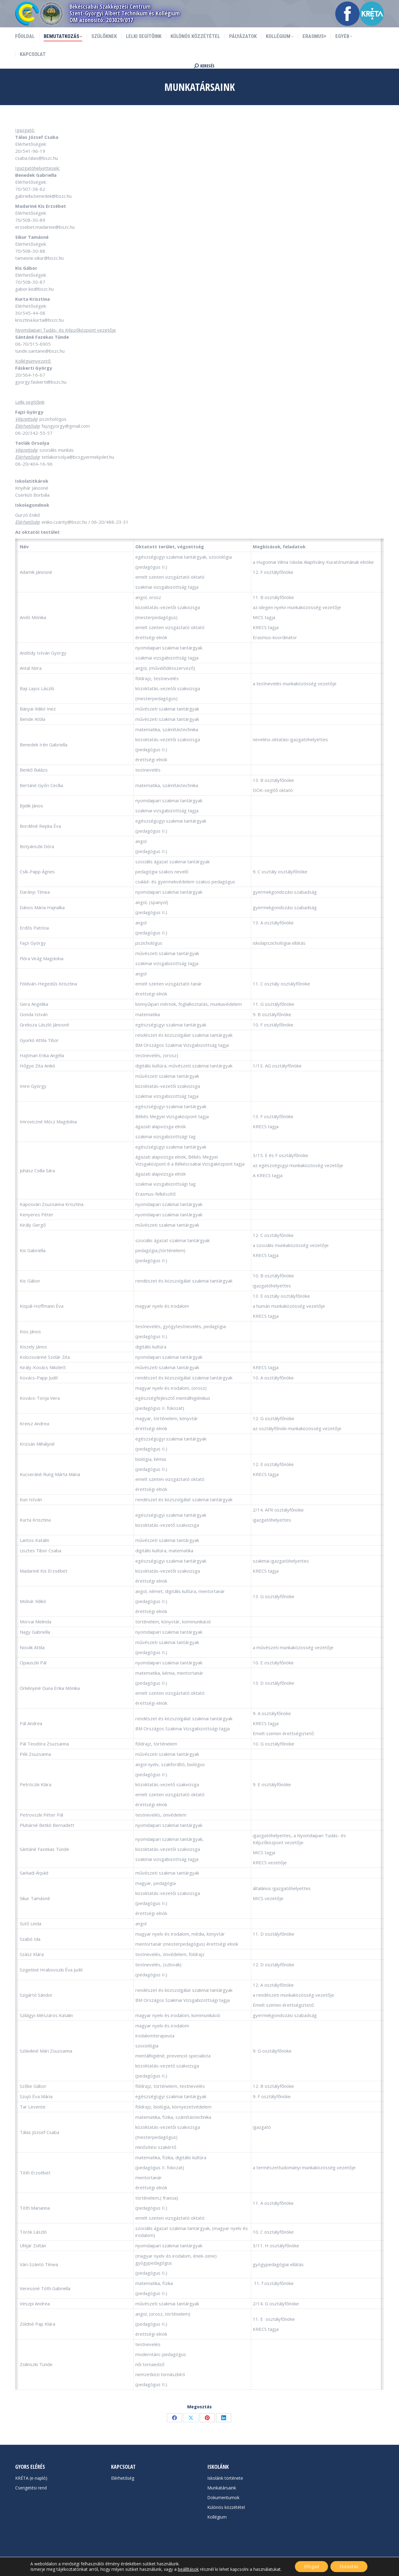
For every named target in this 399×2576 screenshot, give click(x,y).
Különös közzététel (226, 2507)
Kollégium (217, 2517)
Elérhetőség (122, 2478)
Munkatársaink (221, 2488)
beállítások (188, 2569)
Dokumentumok (223, 2497)
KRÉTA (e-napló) (31, 2478)
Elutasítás (349, 2566)
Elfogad (311, 2566)
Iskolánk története (225, 2478)
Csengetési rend (31, 2488)
